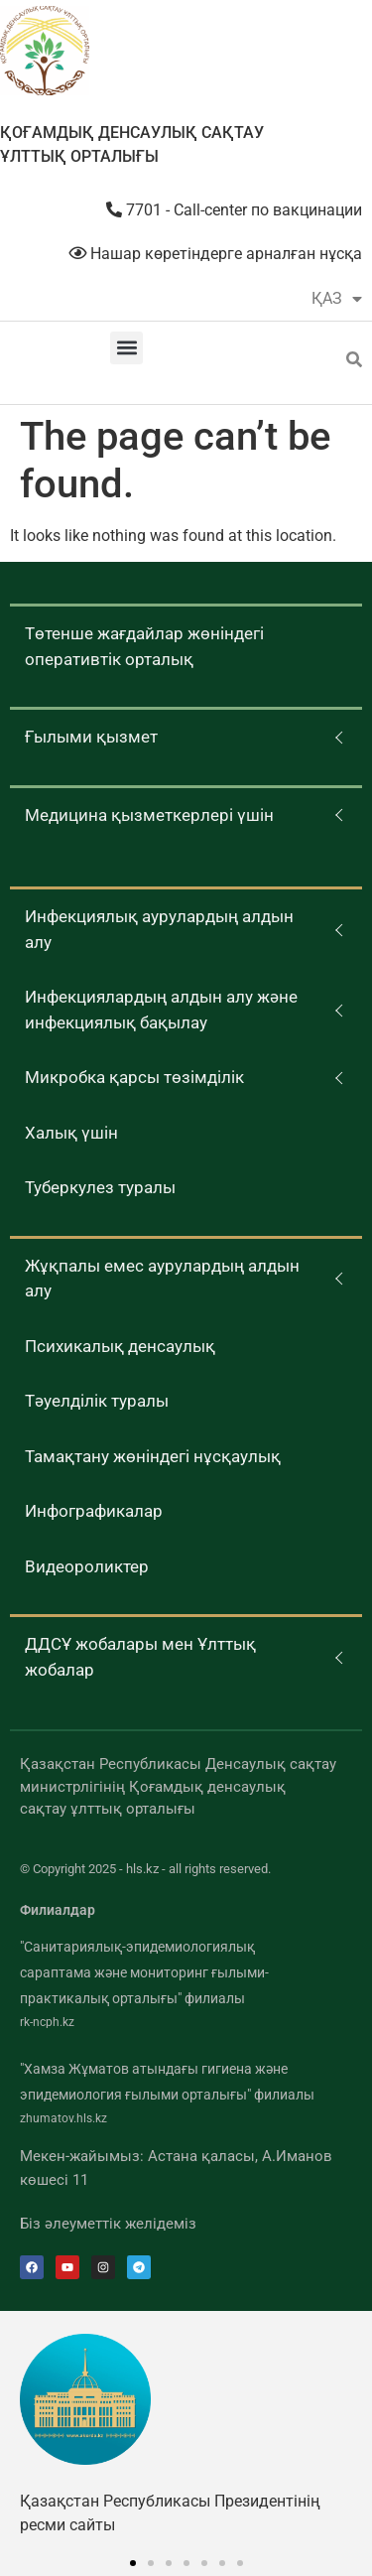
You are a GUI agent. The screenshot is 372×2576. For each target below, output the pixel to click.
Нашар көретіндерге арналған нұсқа (215, 253)
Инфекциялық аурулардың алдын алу (159, 929)
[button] (126, 348)
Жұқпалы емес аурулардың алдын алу (162, 1278)
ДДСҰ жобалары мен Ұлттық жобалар (140, 1657)
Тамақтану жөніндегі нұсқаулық (153, 1456)
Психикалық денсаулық (120, 1346)
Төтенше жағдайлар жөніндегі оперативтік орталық (144, 646)
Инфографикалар (94, 1511)
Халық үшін (71, 1133)
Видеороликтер (87, 1566)
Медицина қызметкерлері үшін (149, 815)
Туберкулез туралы (100, 1187)
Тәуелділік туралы (97, 1401)
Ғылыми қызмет (91, 736)
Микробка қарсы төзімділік (134, 1077)
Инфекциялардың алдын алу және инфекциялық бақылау (161, 1009)
